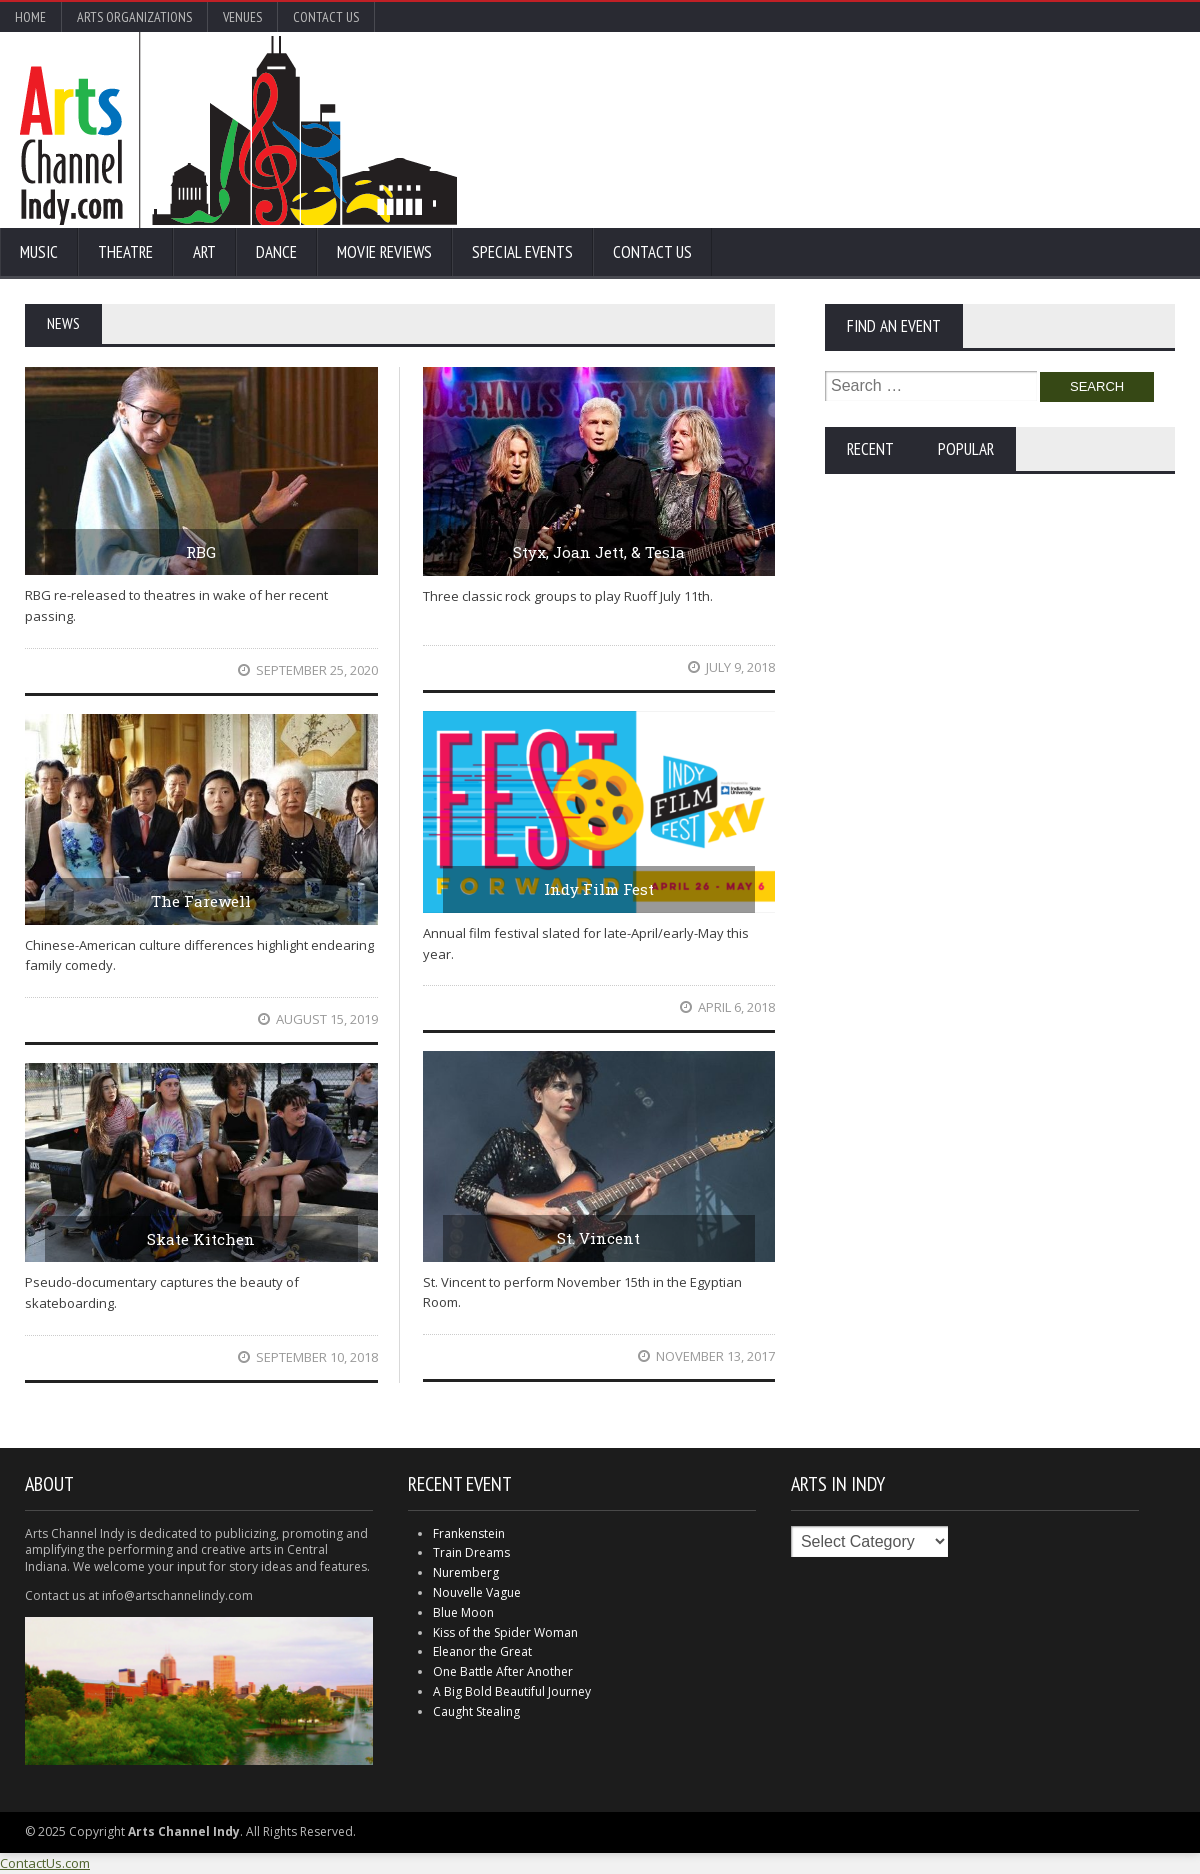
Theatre (125, 252)
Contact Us (326, 17)
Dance (276, 252)
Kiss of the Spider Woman (505, 1632)
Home (30, 17)
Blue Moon (463, 1612)
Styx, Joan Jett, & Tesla (599, 552)
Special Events (522, 252)
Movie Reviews (384, 252)
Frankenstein (469, 1533)
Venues (242, 17)
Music (39, 252)
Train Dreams (471, 1552)
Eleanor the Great (482, 1651)
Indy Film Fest (599, 889)
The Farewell (201, 901)
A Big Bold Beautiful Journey (512, 1691)
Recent (870, 449)
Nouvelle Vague (477, 1592)
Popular (966, 449)
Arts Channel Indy (238, 130)
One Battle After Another (503, 1671)
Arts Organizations (134, 17)
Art (204, 252)
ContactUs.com (45, 1863)
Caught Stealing (476, 1711)
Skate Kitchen (201, 1239)
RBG (201, 552)
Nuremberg (466, 1572)
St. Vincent (598, 1238)
